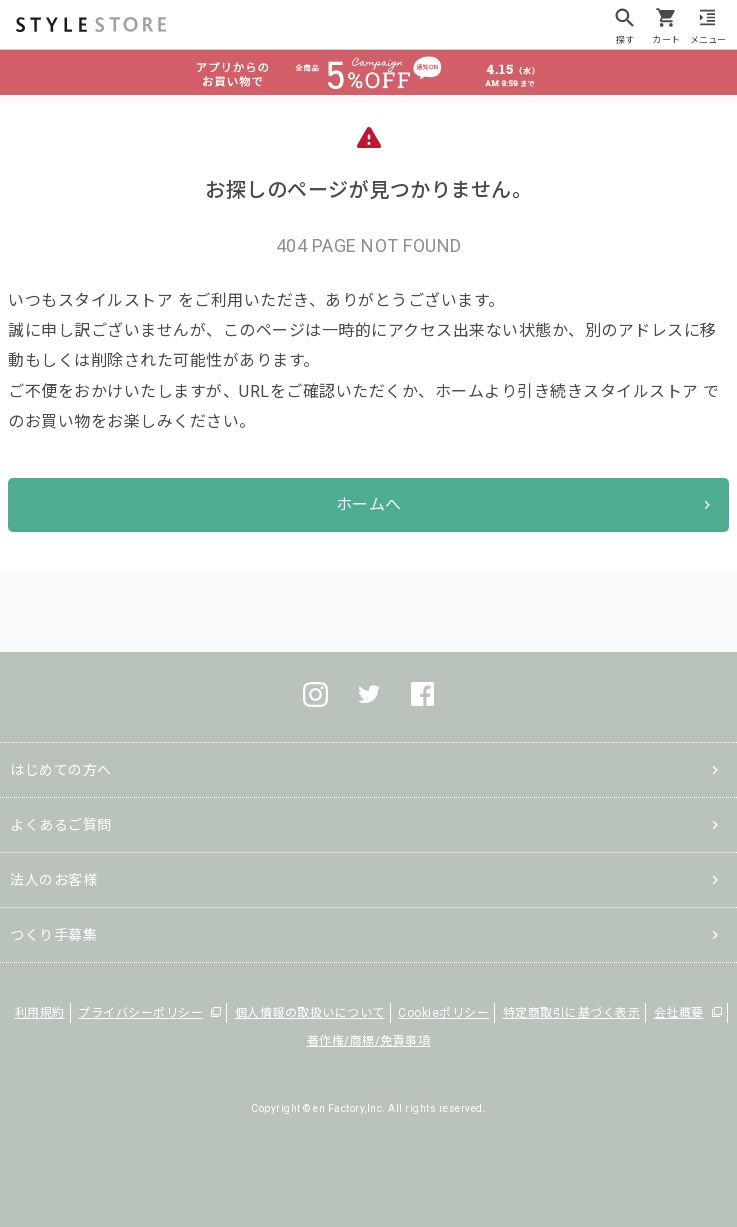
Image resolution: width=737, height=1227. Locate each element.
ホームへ (369, 504)
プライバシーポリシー (140, 1013)
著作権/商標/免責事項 (369, 1041)
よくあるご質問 (61, 825)
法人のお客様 (53, 880)
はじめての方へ (61, 770)
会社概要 (679, 1013)
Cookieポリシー (443, 1013)
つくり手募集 (53, 935)
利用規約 (40, 1013)
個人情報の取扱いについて (310, 1013)
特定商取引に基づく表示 (572, 1013)
